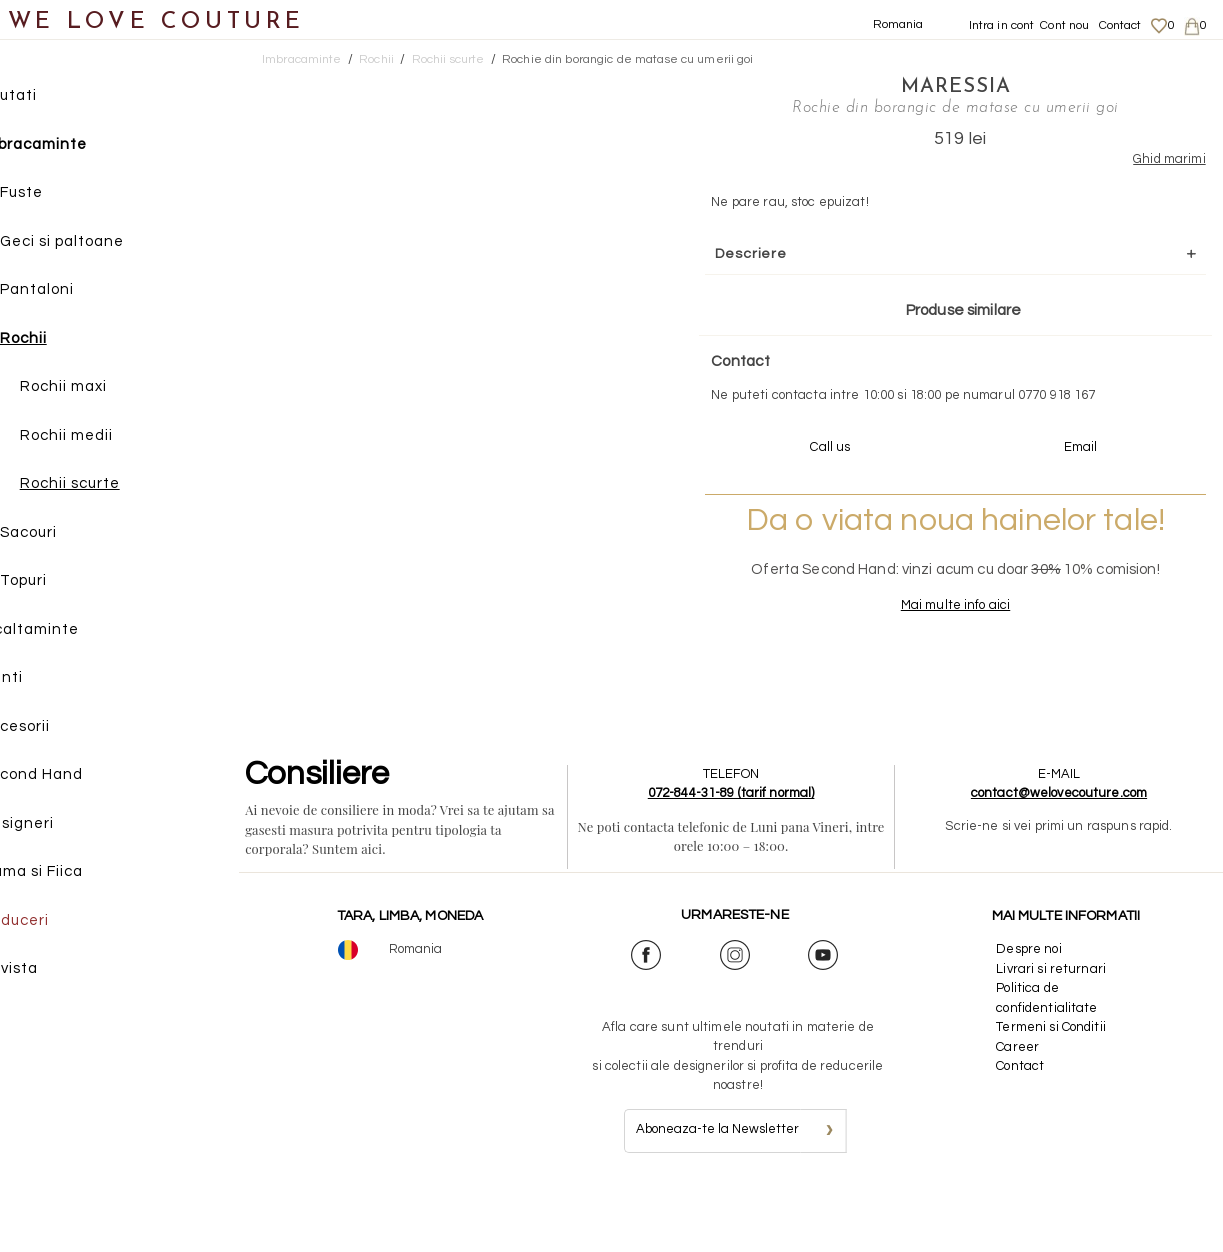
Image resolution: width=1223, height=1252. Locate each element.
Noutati (50, 98)
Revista (51, 971)
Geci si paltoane (104, 244)
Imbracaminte (75, 147)
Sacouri (70, 535)
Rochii (65, 341)
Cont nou (1064, 25)
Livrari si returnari (1053, 1030)
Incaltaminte (71, 632)
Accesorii (57, 729)
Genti (43, 680)
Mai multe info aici (885, 666)
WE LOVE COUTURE (156, 22)
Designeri (59, 826)
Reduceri (56, 923)
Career (1019, 1108)
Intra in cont (1002, 25)
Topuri (65, 583)
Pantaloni (79, 292)
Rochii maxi (105, 389)
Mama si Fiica (73, 874)
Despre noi (1030, 1011)
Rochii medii (108, 438)
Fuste (63, 195)
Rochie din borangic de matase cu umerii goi (628, 59)
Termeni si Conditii (1052, 1089)
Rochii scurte (112, 486)
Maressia (885, 85)
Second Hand (73, 777)
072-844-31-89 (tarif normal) (736, 855)
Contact (1120, 25)
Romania (898, 24)
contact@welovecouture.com (1061, 855)
